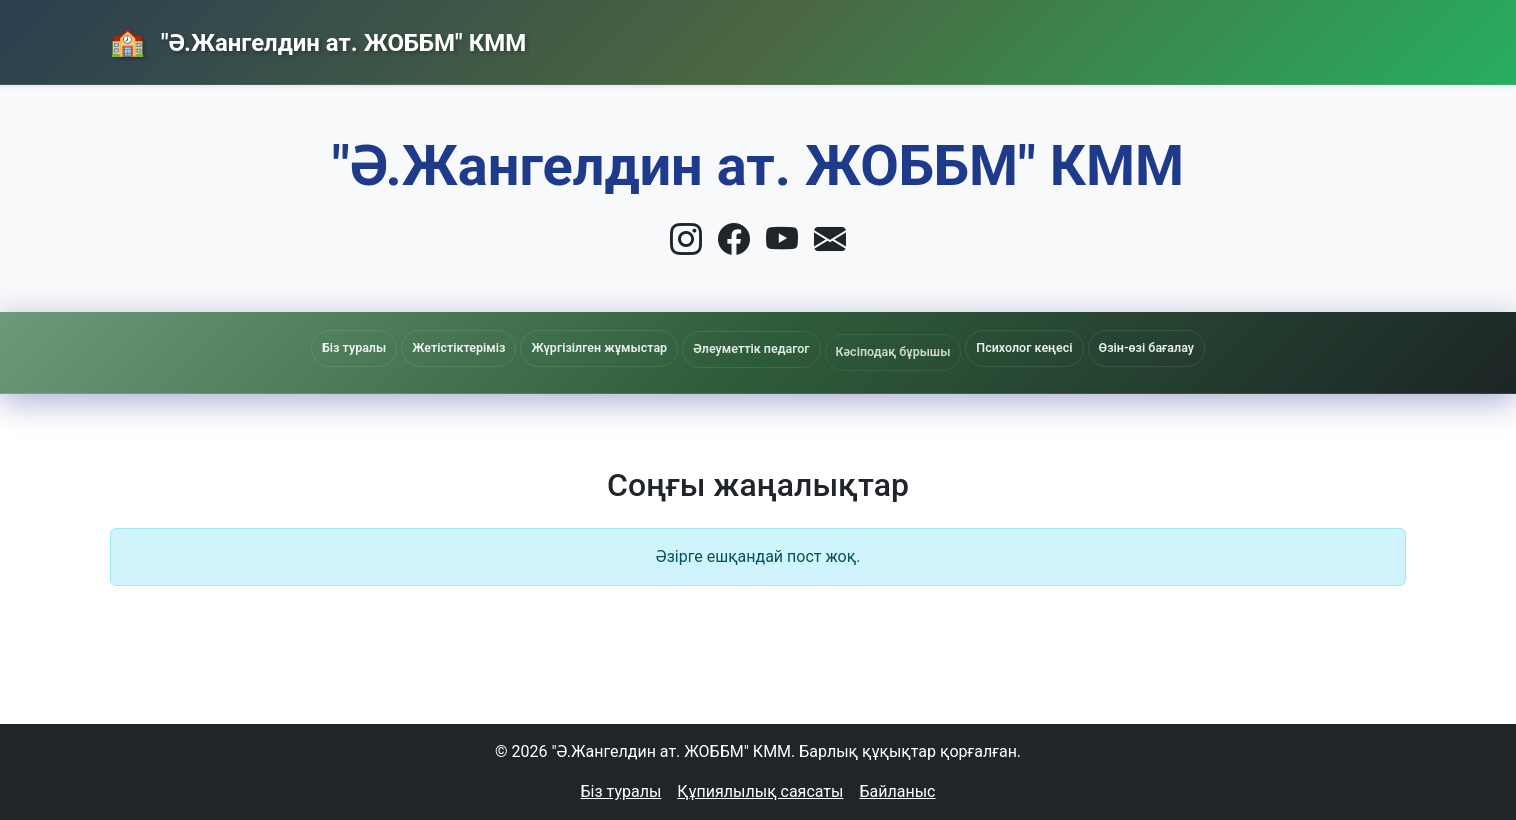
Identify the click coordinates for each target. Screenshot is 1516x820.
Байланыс (1245, 35)
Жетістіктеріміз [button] (458, 347)
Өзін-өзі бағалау (1146, 347)
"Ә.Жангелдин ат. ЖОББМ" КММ (340, 43)
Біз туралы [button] (354, 347)
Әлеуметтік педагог (751, 353)
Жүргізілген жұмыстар (599, 349)
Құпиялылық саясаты (760, 791)
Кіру (1361, 36)
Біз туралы (621, 791)
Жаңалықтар (1099, 37)
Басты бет (952, 35)
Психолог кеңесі (1024, 347)
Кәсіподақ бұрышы (893, 358)
